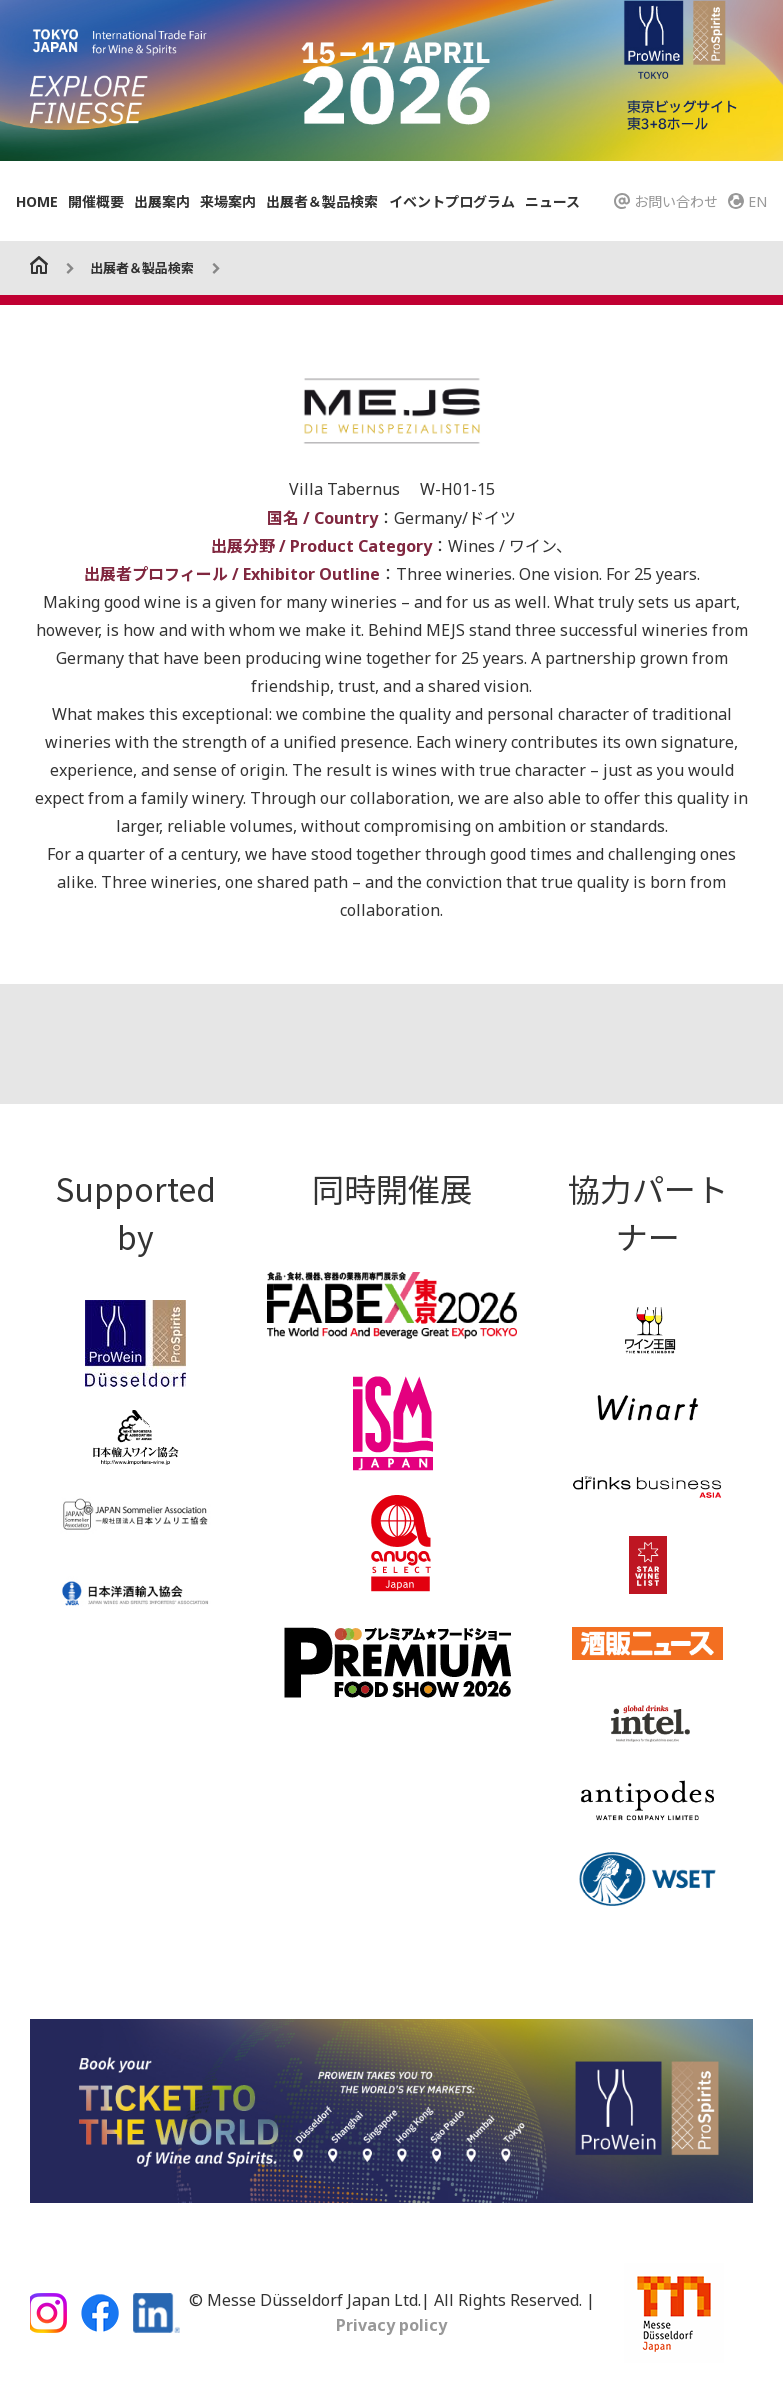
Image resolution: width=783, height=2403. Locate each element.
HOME (37, 201)
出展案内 (162, 201)
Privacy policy (391, 2325)
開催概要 (96, 201)
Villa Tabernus (346, 489)
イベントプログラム (452, 201)
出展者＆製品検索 (322, 201)
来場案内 (228, 201)
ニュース (552, 201)
